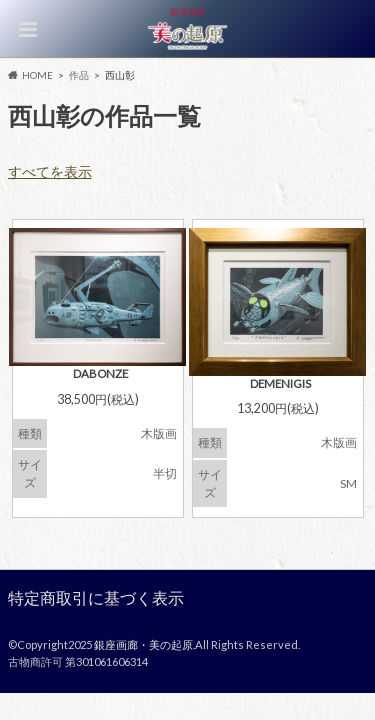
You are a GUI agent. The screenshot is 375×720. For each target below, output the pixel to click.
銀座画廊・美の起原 (143, 644)
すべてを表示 (50, 171)
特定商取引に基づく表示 (96, 597)
